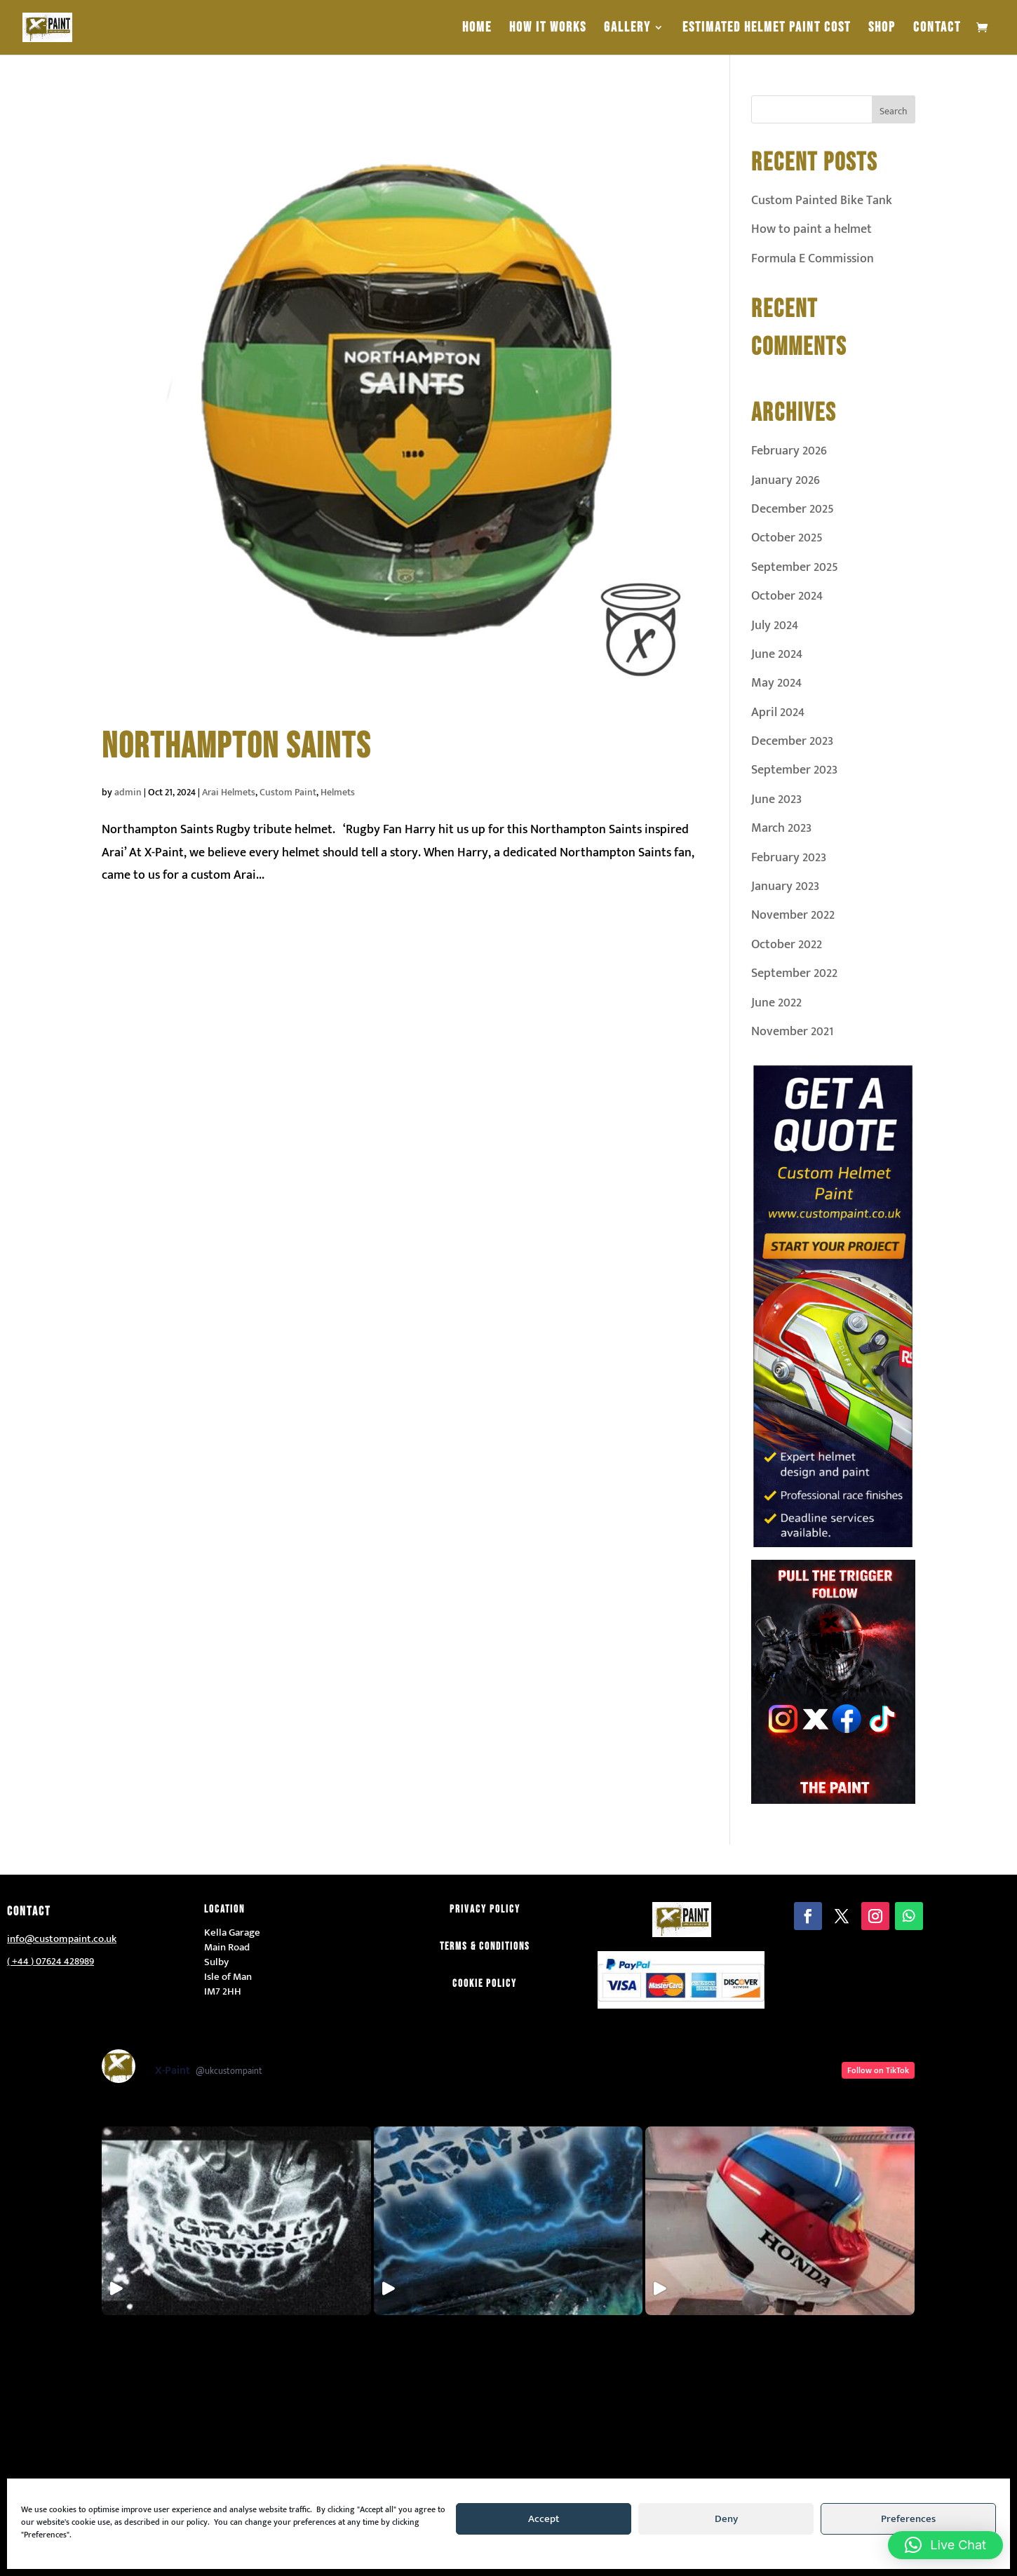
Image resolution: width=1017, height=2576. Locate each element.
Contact (937, 29)
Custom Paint (288, 792)
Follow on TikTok (878, 2070)
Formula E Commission (812, 258)
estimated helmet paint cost (766, 29)
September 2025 (794, 567)
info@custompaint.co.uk (61, 1939)
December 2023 (792, 741)
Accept (544, 2519)
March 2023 (781, 828)
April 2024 (777, 712)
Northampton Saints (236, 746)
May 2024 (776, 683)
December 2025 (792, 509)
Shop (882, 29)
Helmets (338, 792)
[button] (945, 2545)
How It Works (547, 29)
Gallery (627, 29)
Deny (726, 2519)
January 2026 (785, 480)
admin (128, 792)
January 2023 (785, 886)
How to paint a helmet (811, 229)
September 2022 (794, 973)
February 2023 (788, 857)
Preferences (908, 2519)
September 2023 (794, 770)
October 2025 (787, 537)
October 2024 (787, 596)
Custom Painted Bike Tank (821, 200)
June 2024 (776, 654)
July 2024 (774, 625)
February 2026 (789, 450)
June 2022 (776, 1002)
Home (477, 29)
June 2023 (776, 799)
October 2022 (786, 944)
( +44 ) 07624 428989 (50, 1961)
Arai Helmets (228, 792)
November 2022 (793, 915)
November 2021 (792, 1031)
